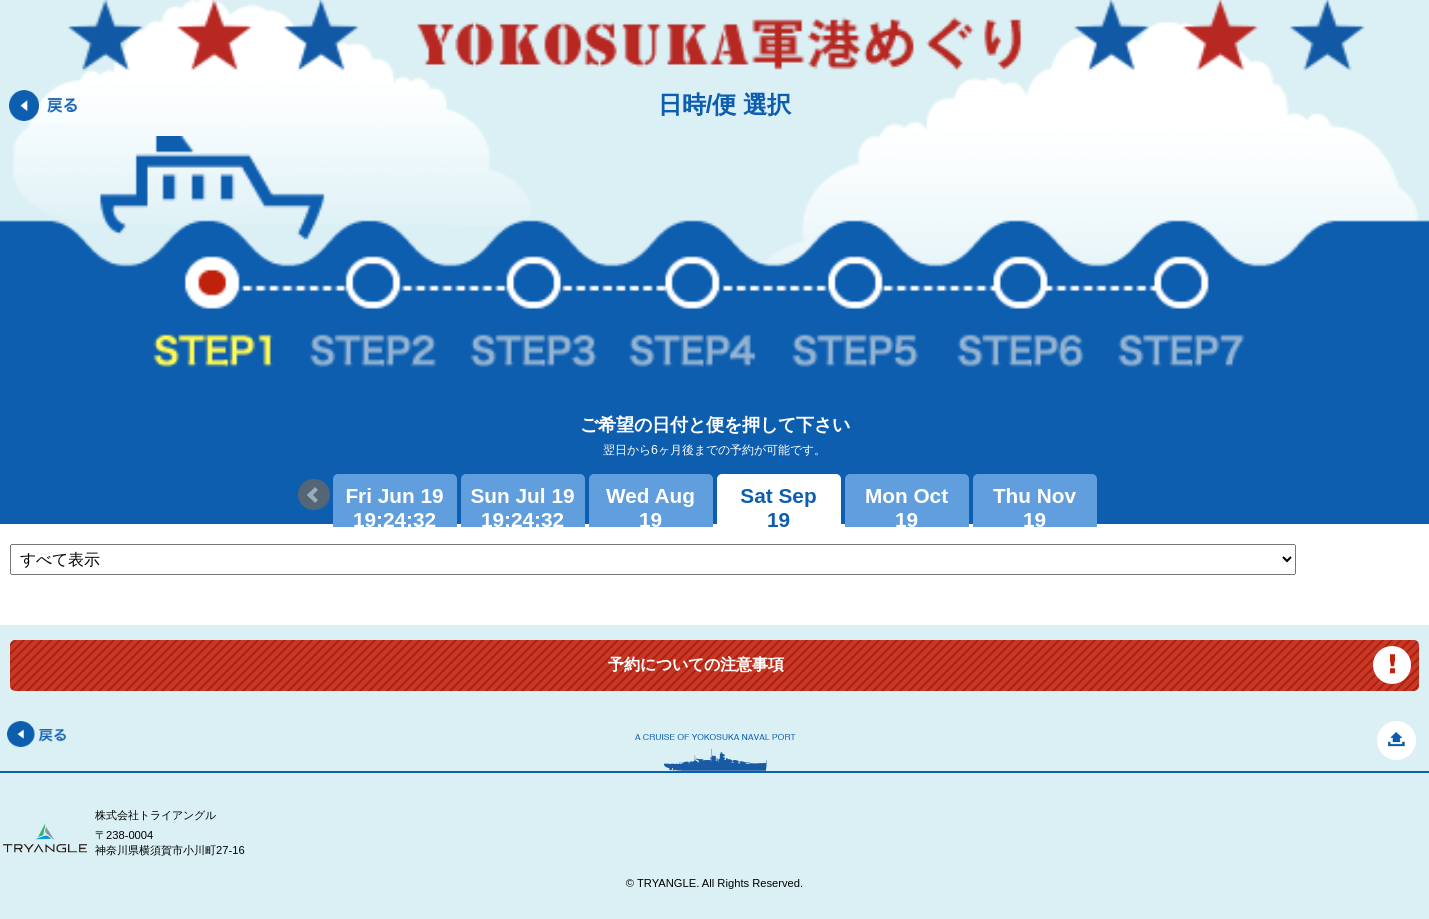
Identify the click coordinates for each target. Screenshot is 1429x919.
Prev (314, 495)
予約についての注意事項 (696, 664)
